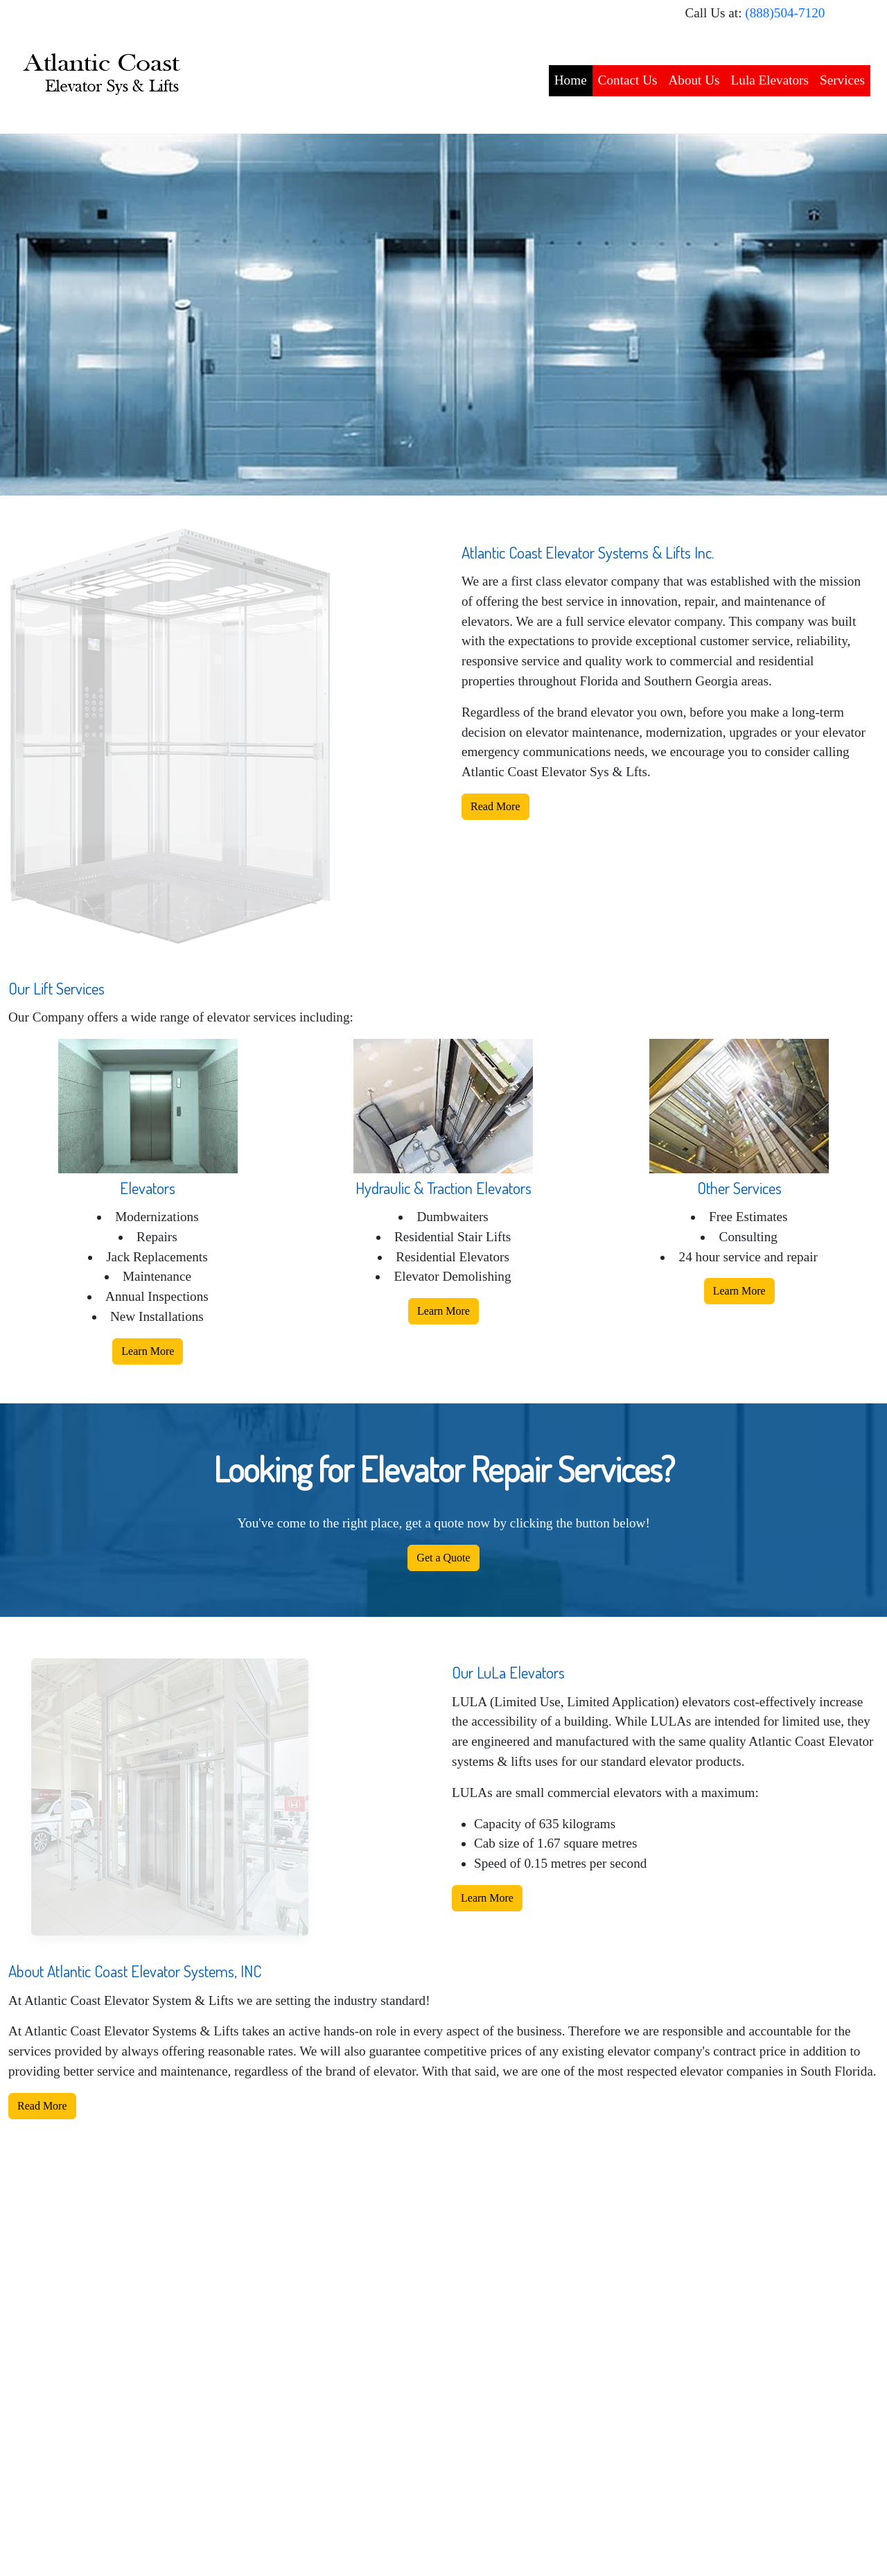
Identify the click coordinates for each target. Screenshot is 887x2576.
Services (842, 80)
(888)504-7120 (785, 13)
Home (570, 80)
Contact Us (628, 80)
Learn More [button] (147, 1351)
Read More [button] (495, 806)
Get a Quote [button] (443, 1557)
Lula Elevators (770, 80)
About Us (693, 80)
